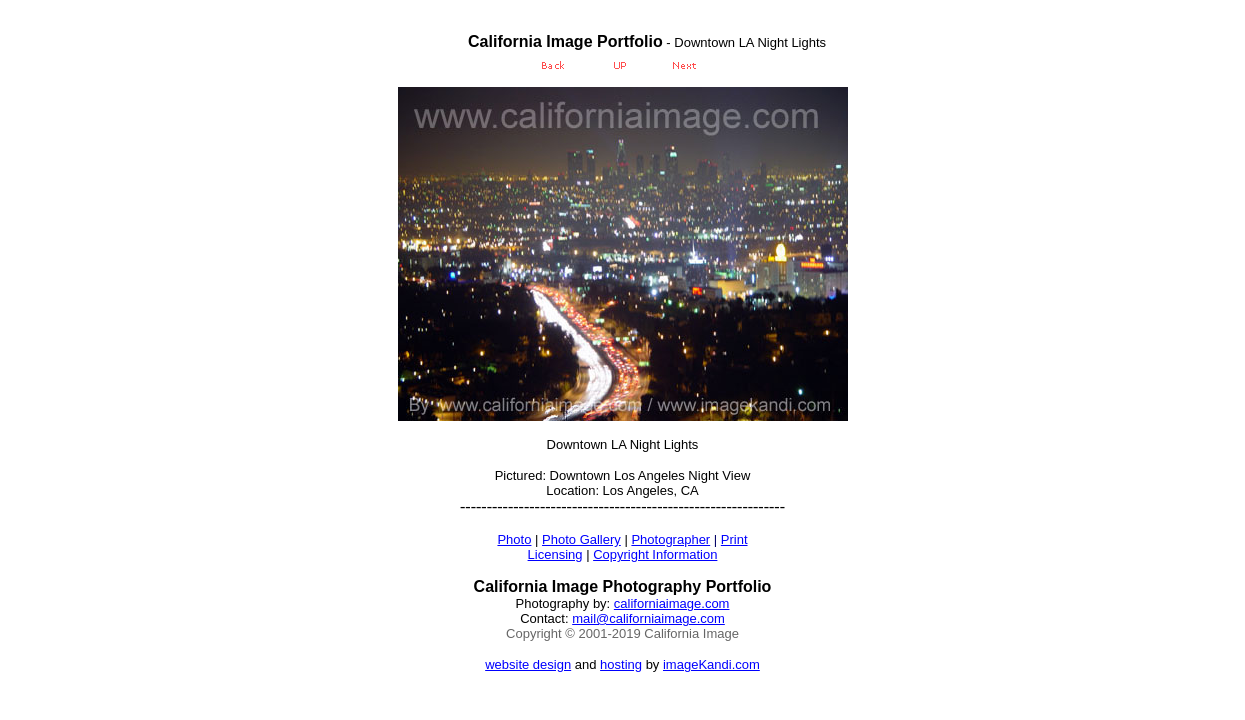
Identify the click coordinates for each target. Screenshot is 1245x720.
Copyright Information (655, 554)
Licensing (555, 554)
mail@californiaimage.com (648, 618)
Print (734, 539)
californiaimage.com (672, 603)
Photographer (670, 539)
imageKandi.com (711, 664)
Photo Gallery (581, 539)
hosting (621, 664)
